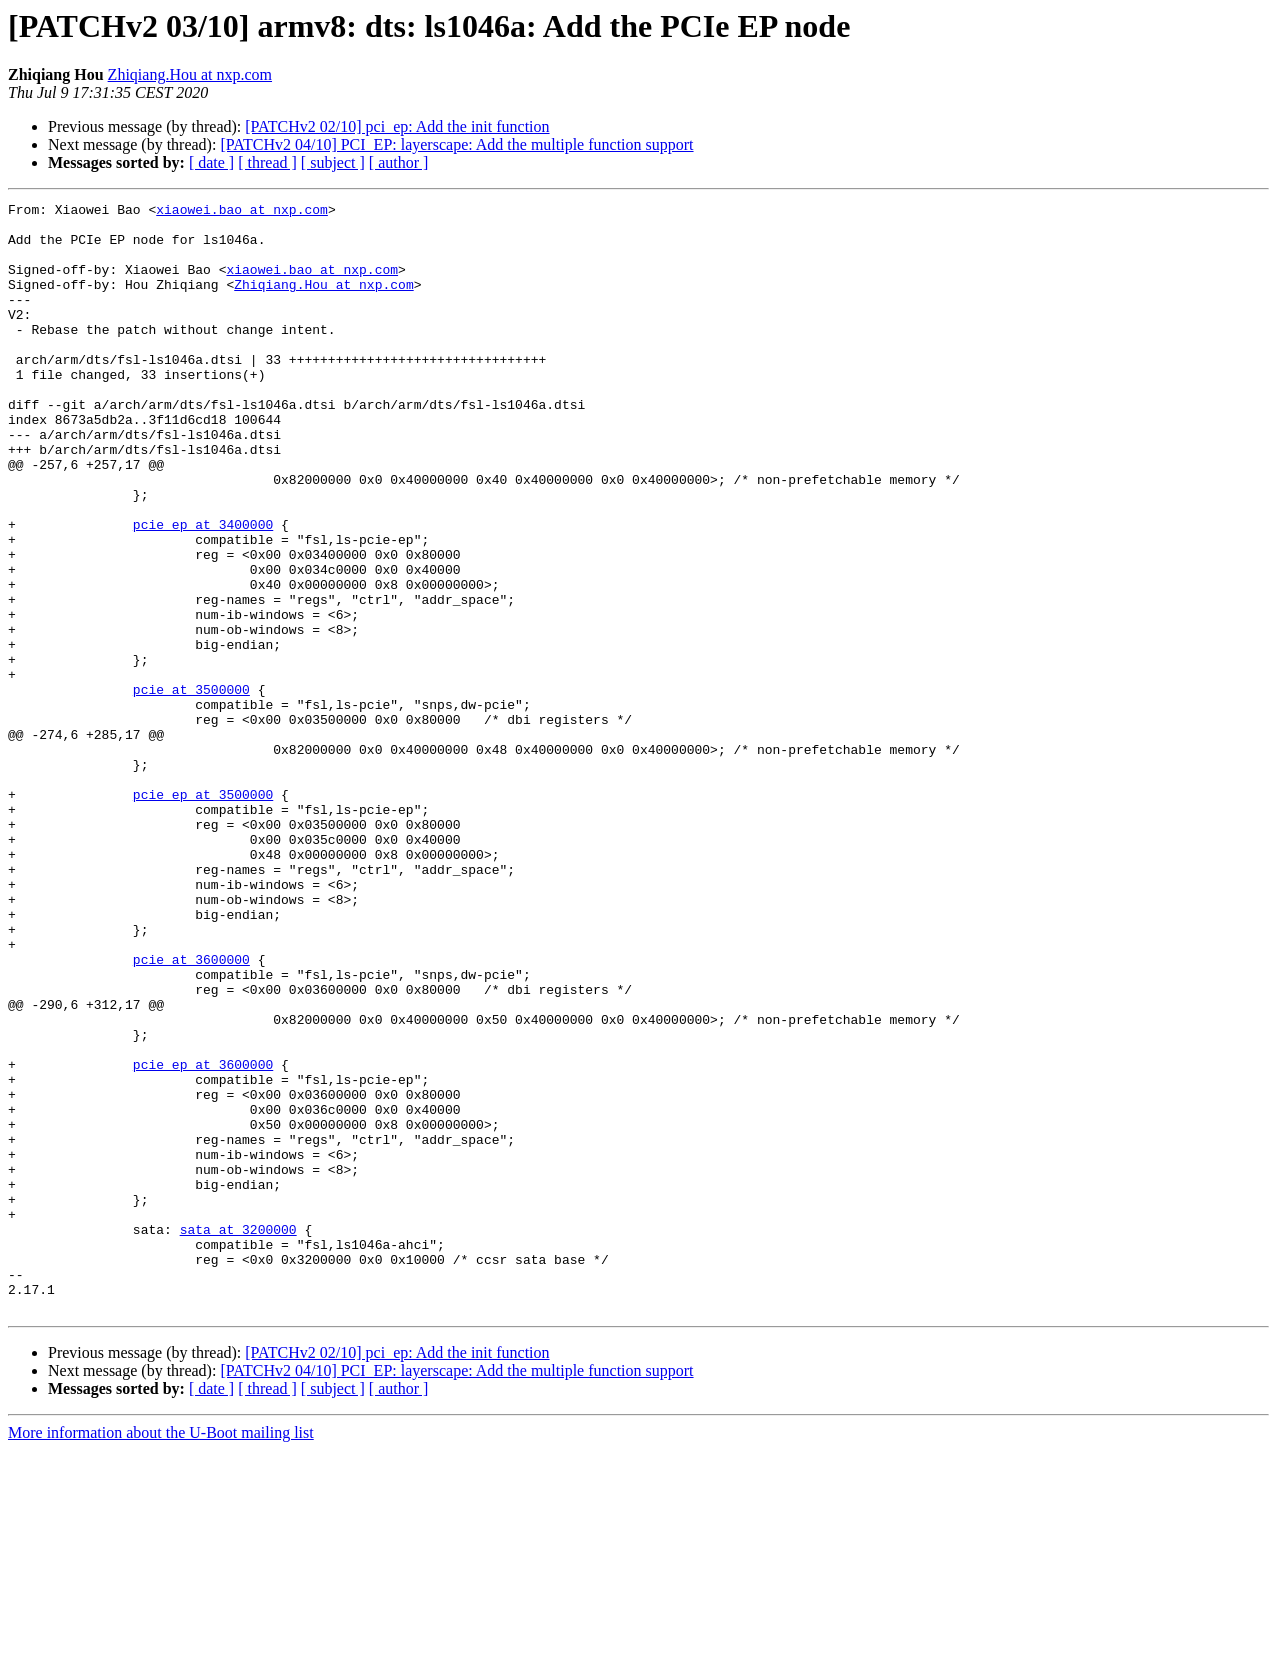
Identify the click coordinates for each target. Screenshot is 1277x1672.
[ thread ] (267, 162)
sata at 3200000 (238, 1436)
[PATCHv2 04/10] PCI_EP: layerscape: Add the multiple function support (456, 144)
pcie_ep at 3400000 (203, 590)
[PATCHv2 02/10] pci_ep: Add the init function (397, 126)
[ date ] (211, 162)
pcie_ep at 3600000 (203, 1238)
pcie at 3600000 (191, 1112)
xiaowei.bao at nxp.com (242, 212)
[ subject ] (333, 162)
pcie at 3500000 (191, 788)
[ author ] (399, 162)
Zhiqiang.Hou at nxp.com (190, 74)
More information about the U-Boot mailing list (161, 1654)
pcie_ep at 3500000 (203, 914)
